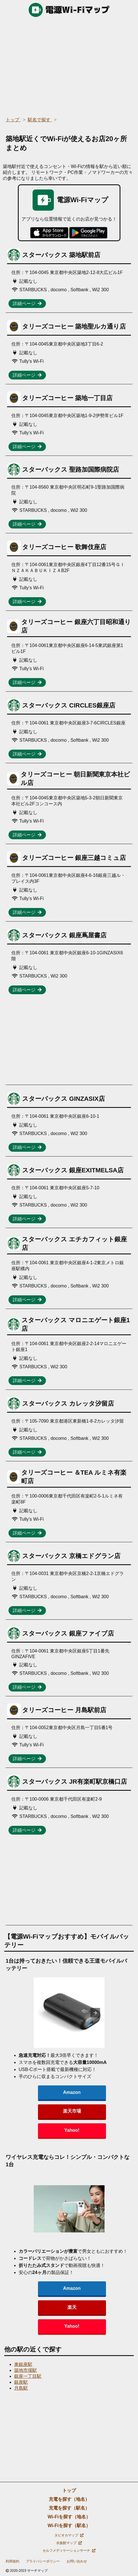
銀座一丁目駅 (27, 2376)
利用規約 (12, 2561)
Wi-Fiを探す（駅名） (69, 2525)
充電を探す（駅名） (69, 2508)
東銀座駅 (23, 2364)
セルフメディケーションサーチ (69, 2551)
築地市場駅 (25, 2370)
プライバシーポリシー (43, 2561)
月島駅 (21, 2388)
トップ (69, 2490)
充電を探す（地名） (69, 2499)
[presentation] (95, 2013)
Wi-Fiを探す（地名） (69, 2516)
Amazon (71, 2092)
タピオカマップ (69, 2535)
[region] (69, 65)
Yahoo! (71, 2130)
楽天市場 (72, 2111)
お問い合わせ (77, 2561)
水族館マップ (69, 2543)
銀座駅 (21, 2382)
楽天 (72, 2307)
